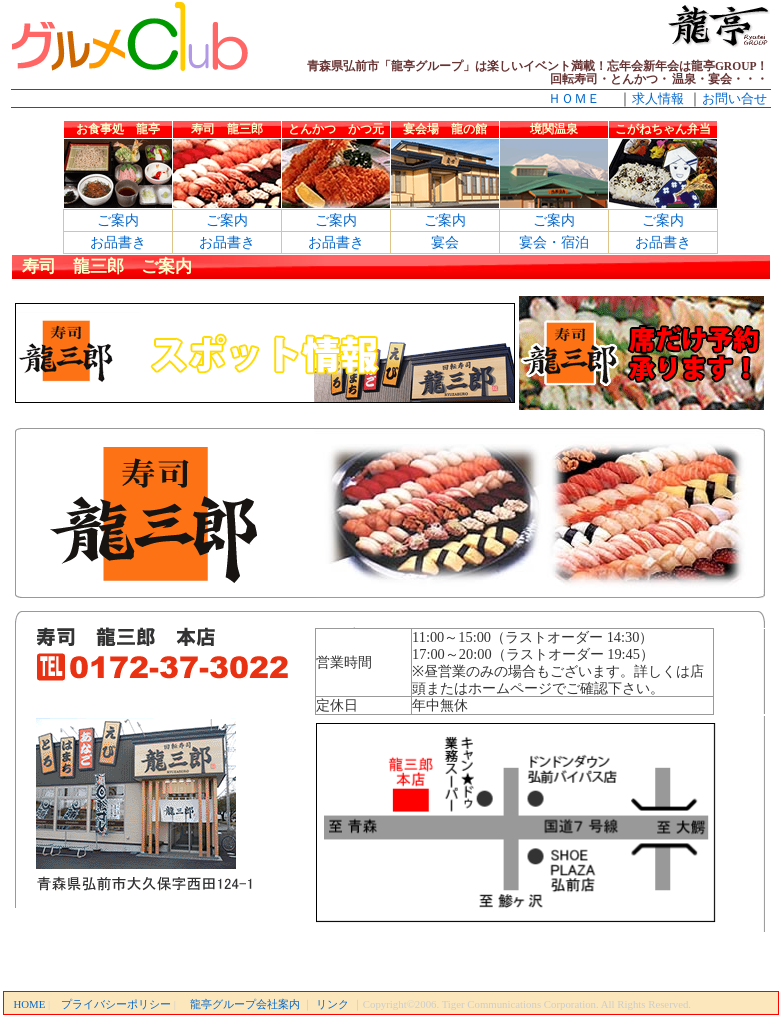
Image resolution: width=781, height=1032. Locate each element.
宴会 (445, 242)
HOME (30, 1004)
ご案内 (118, 220)
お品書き (118, 242)
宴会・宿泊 (554, 242)
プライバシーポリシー (116, 1004)
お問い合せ (734, 98)
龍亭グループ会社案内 (245, 1004)
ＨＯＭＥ (574, 98)
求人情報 (658, 98)
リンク (332, 1004)
